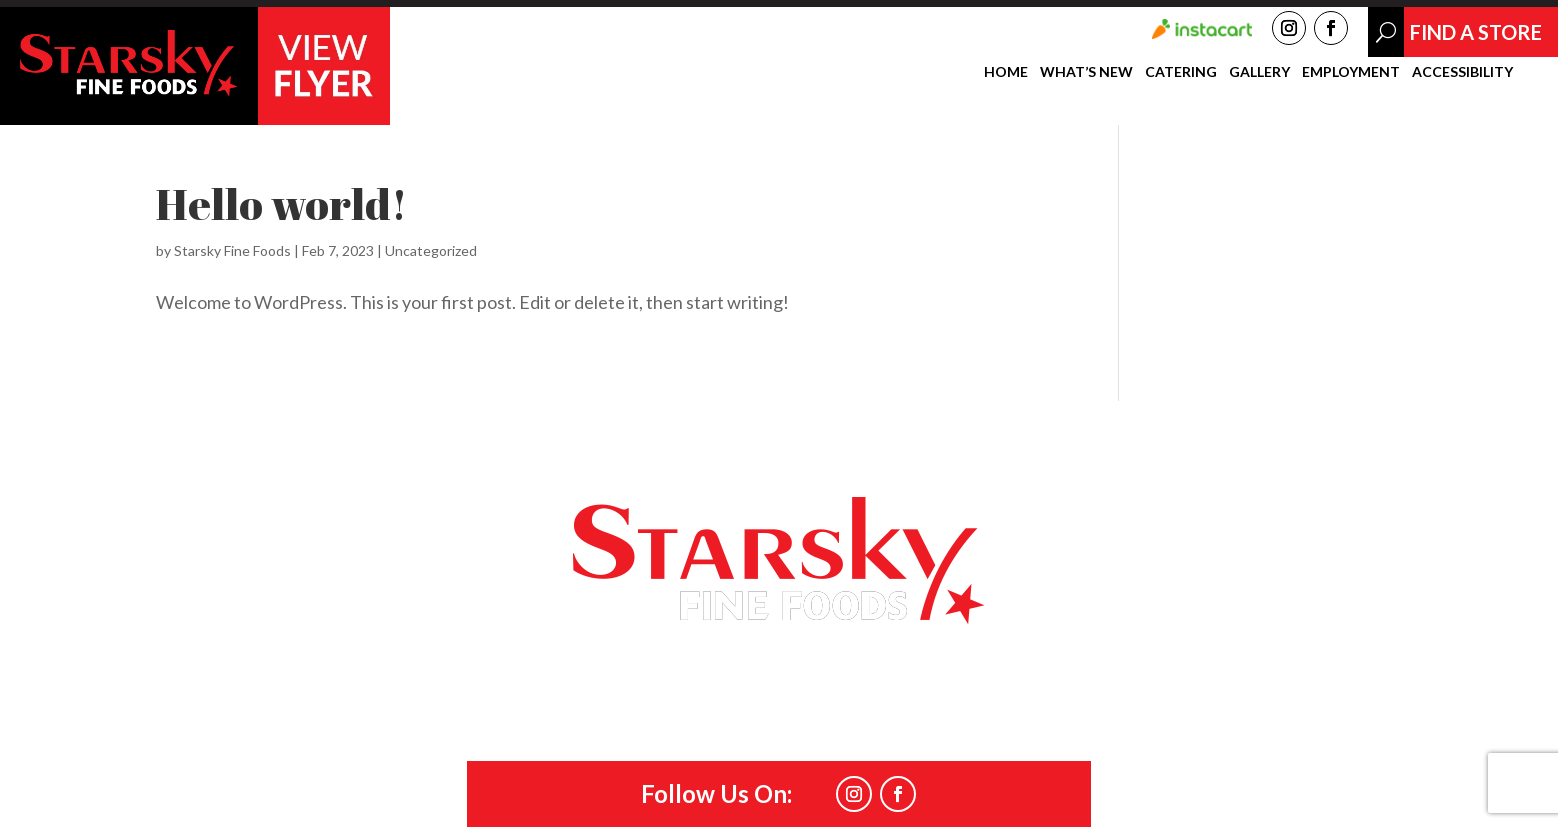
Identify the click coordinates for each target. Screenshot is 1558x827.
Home (1006, 72)
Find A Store (1476, 32)
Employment (1351, 72)
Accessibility (1462, 72)
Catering (1181, 72)
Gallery (1259, 72)
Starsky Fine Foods (232, 250)
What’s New (1086, 72)
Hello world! (282, 204)
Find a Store (1009, 444)
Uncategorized (431, 250)
